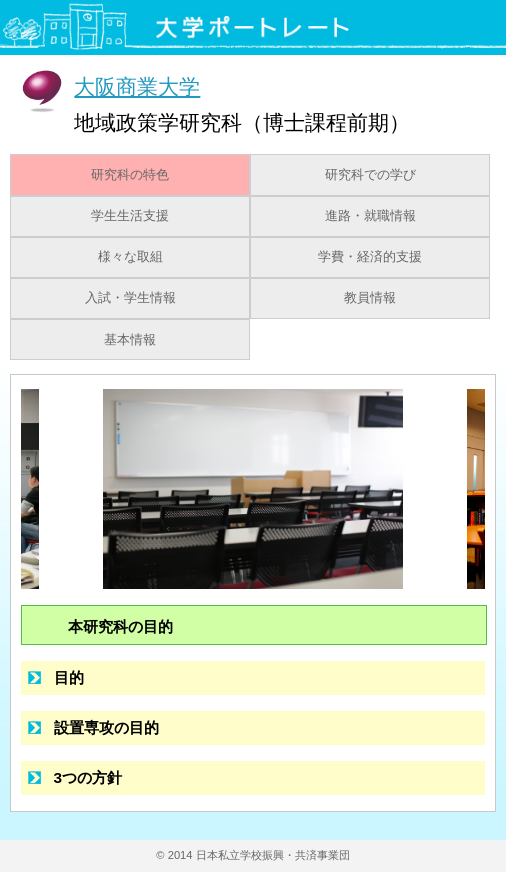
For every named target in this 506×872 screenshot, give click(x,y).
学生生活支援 (130, 216)
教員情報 (370, 298)
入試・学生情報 (130, 298)
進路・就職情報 (370, 216)
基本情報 (130, 340)
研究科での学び (370, 175)
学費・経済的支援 (370, 257)
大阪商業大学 (137, 86)
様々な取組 (130, 257)
